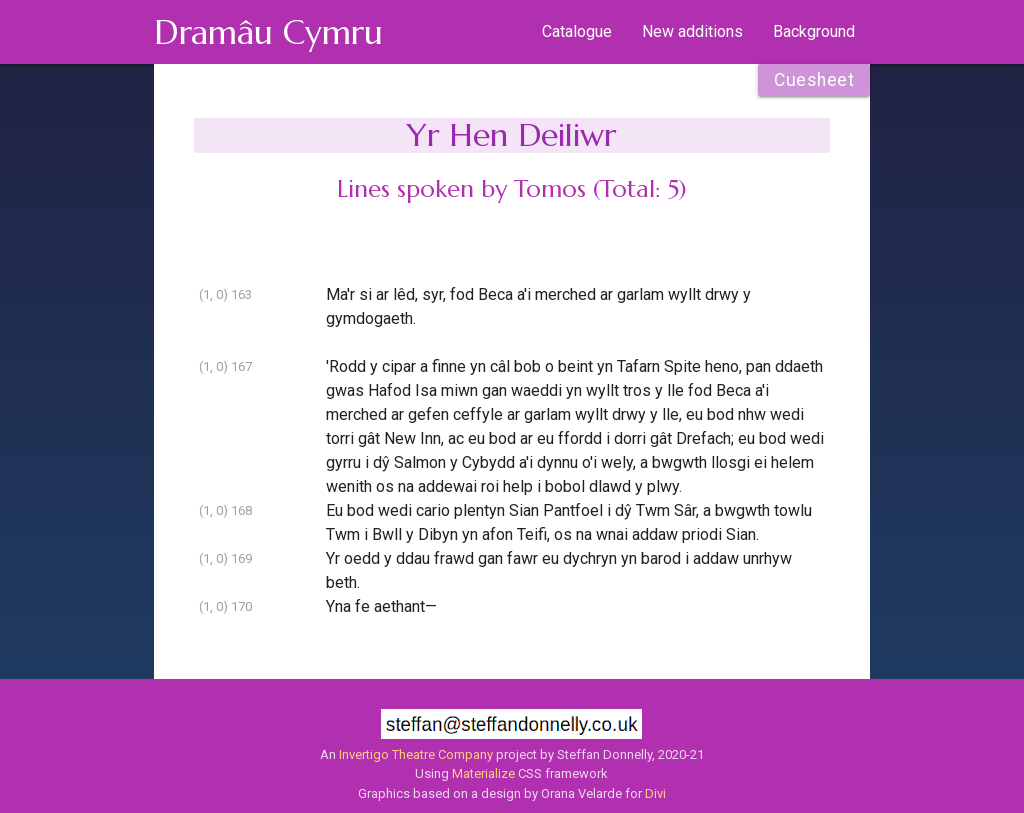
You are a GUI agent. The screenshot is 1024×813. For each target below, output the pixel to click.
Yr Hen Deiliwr (511, 135)
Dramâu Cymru (268, 32)
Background (814, 31)
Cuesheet (814, 80)
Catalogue (577, 31)
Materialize (483, 773)
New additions (692, 31)
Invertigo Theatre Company (416, 754)
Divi (655, 793)
